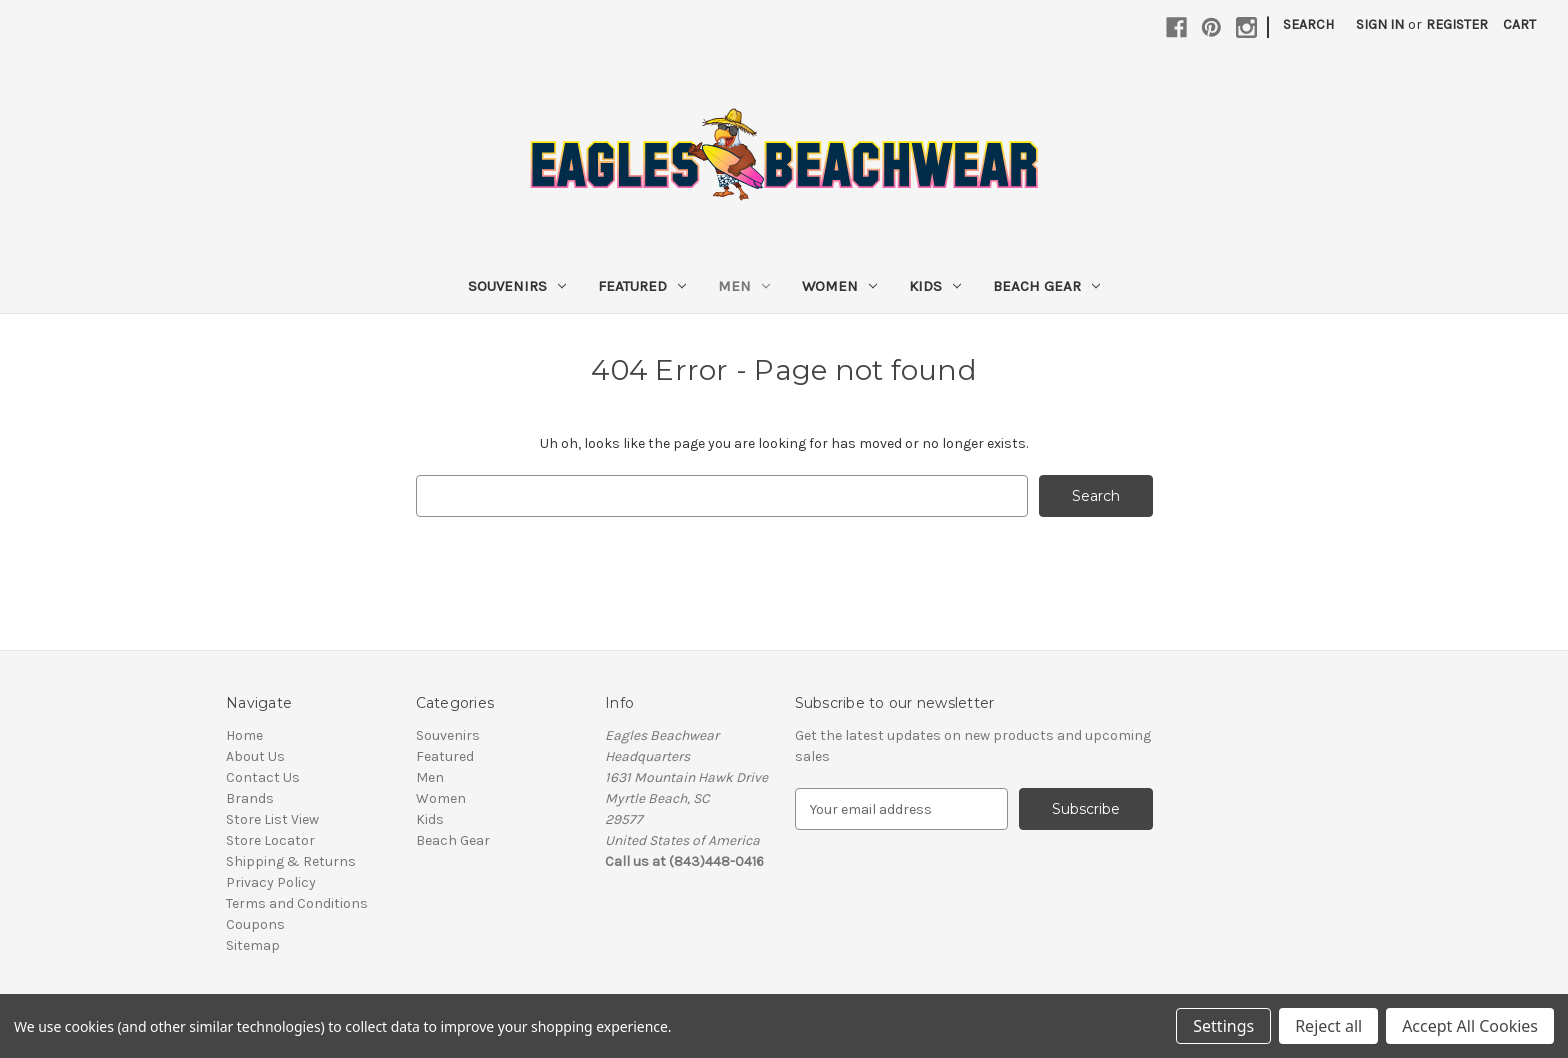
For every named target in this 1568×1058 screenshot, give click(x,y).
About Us (255, 756)
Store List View (272, 819)
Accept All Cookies (1470, 1026)
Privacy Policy (271, 882)
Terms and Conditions (297, 903)
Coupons (255, 924)
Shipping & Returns (291, 861)
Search (1308, 24)
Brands (250, 798)
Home (244, 735)
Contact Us (263, 777)
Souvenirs (517, 286)
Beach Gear (1046, 286)
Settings (1223, 1026)
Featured (642, 286)
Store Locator (270, 840)
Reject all (1328, 1026)
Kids (935, 286)
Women (839, 286)
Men (744, 286)
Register (1457, 24)
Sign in (1380, 24)
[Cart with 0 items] (1519, 24)
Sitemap (253, 945)
